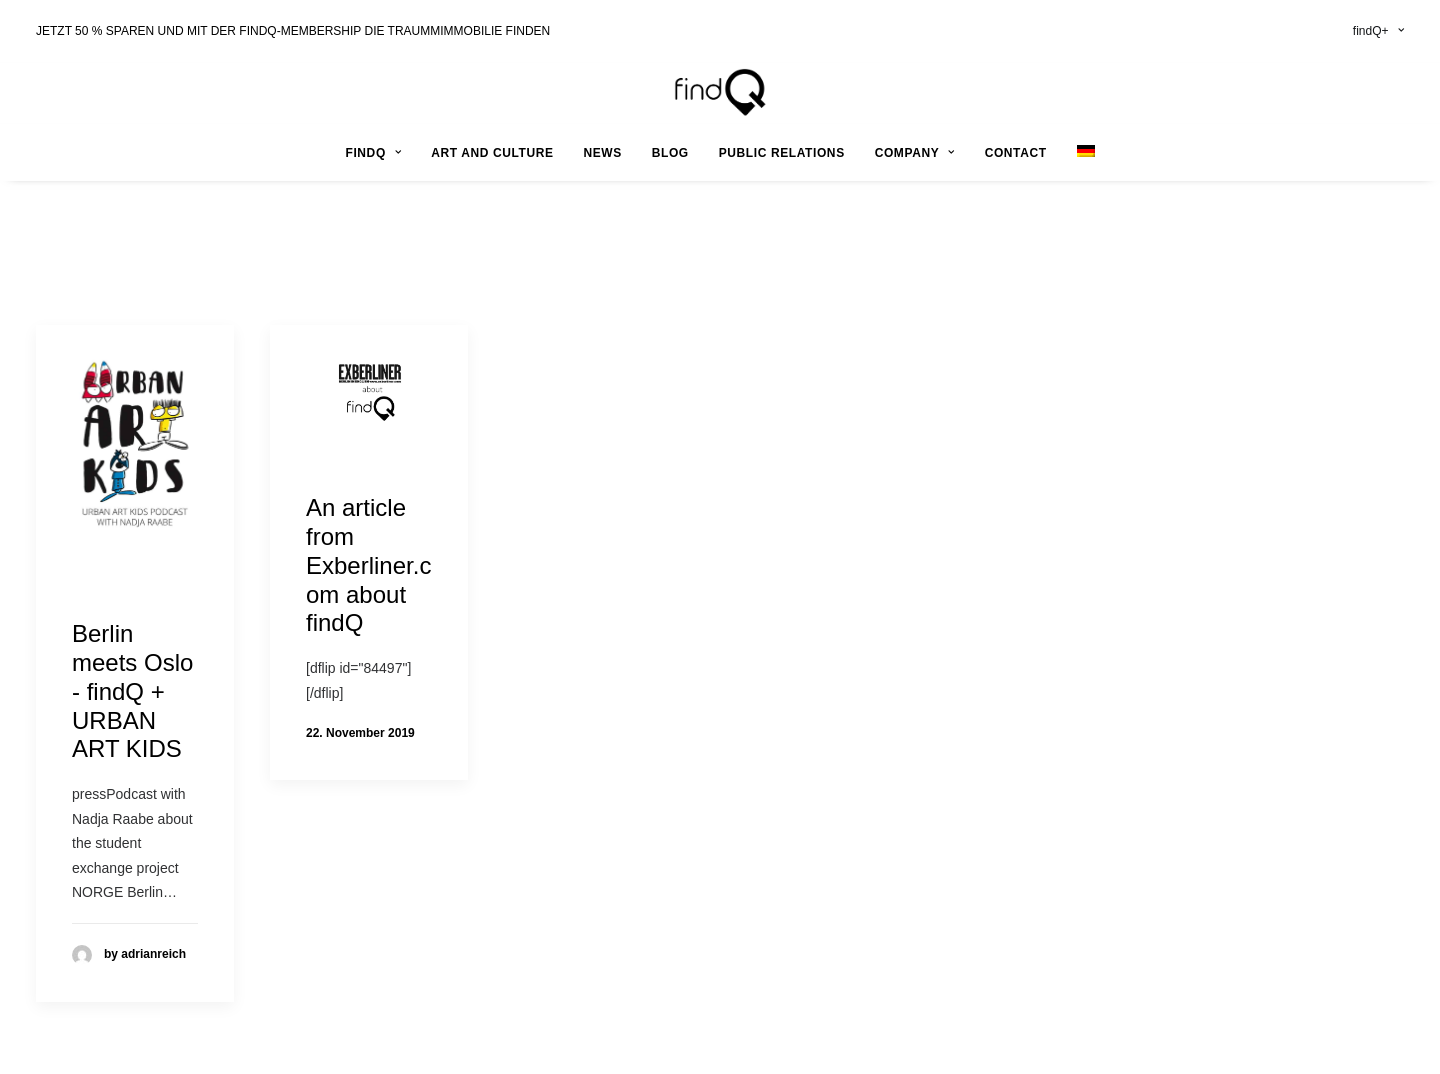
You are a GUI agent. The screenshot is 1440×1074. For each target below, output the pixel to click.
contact (1016, 153)
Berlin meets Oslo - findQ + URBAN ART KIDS (132, 691)
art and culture (492, 153)
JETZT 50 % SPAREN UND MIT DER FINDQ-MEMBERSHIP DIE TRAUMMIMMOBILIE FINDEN (293, 31)
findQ (373, 153)
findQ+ (1378, 31)
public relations (782, 153)
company (915, 153)
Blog (670, 153)
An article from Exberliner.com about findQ (368, 565)
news (602, 153)
